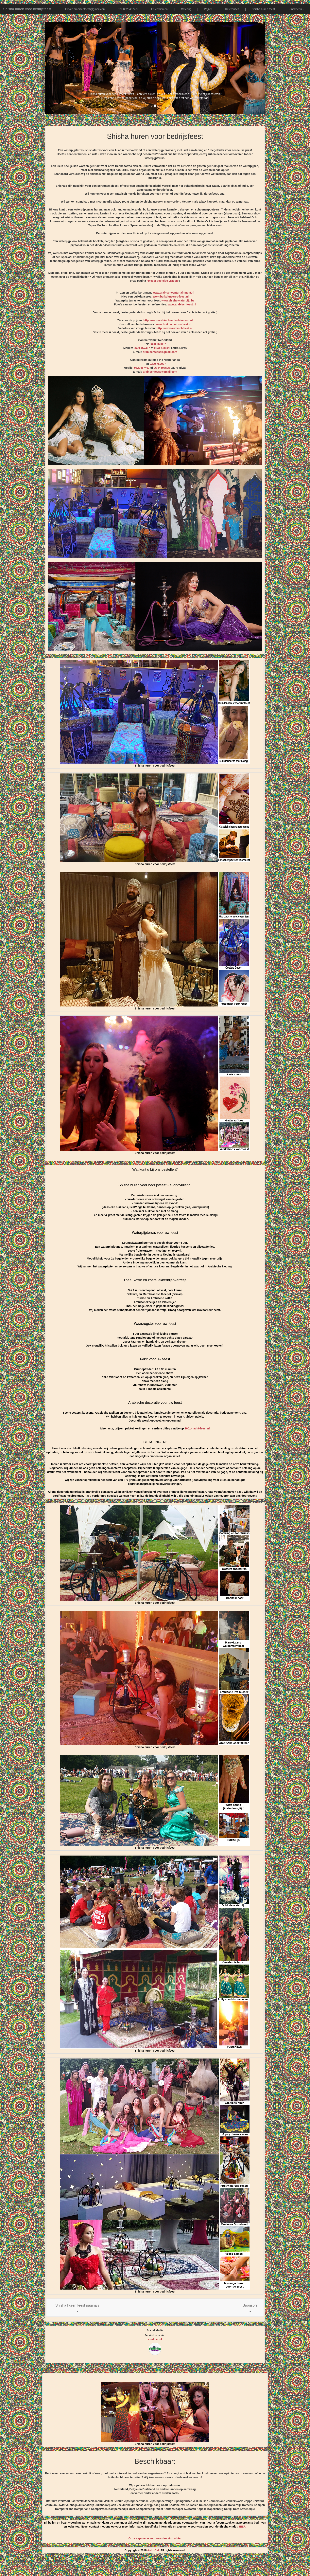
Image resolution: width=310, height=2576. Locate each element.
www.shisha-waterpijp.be (178, 300)
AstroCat (153, 2550)
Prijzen (208, 9)
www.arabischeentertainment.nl (173, 292)
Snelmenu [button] (296, 9)
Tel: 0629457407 (128, 9)
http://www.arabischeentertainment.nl (168, 320)
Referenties (232, 9)
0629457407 (141, 367)
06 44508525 (162, 367)
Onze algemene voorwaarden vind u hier (155, 2538)
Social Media (155, 2330)
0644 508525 (162, 348)
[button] (77, 2307)
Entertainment (159, 9)
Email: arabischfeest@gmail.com (85, 9)
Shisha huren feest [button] (264, 9)
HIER (242, 2526)
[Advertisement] (155, 2566)
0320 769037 (158, 344)
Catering (186, 9)
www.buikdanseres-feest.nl (171, 296)
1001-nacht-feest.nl (197, 1428)
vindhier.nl (155, 2339)
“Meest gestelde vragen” (162, 280)
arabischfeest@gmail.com (160, 352)
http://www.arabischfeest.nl (175, 328)
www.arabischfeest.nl (182, 304)
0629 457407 (142, 348)
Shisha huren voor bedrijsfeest (27, 9)
